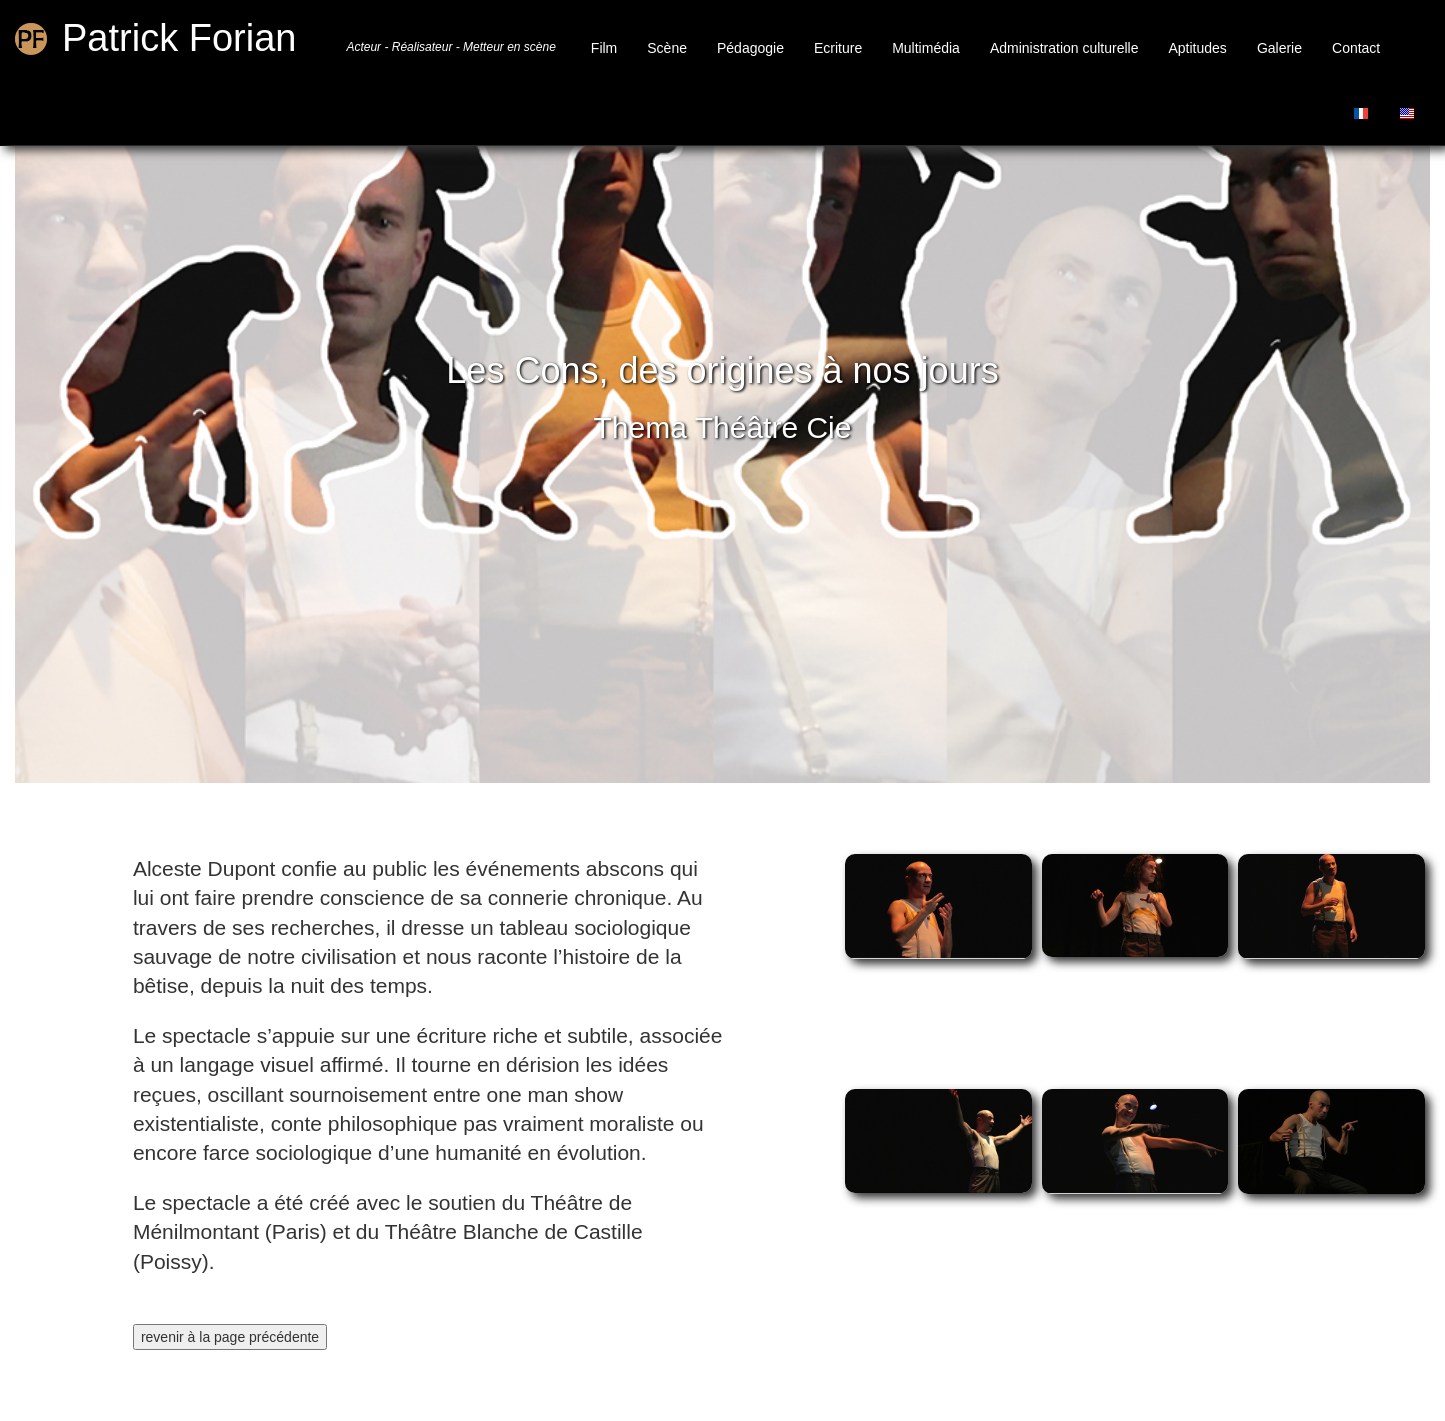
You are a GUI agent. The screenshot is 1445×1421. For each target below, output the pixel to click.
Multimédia (926, 48)
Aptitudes (1198, 48)
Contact (1356, 48)
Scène (667, 48)
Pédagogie (750, 48)
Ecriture (838, 48)
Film (604, 48)
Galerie (1279, 48)
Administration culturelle (1064, 48)
